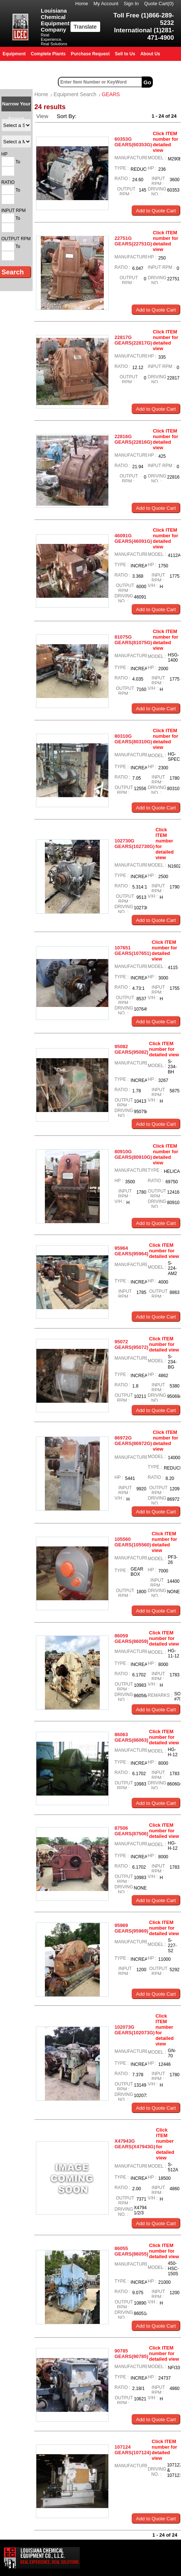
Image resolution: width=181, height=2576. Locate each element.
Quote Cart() (159, 3)
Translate (85, 26)
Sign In (131, 3)
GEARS (111, 94)
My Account (105, 3)
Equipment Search (75, 94)
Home (81, 3)
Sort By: (67, 116)
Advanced (167, 82)
